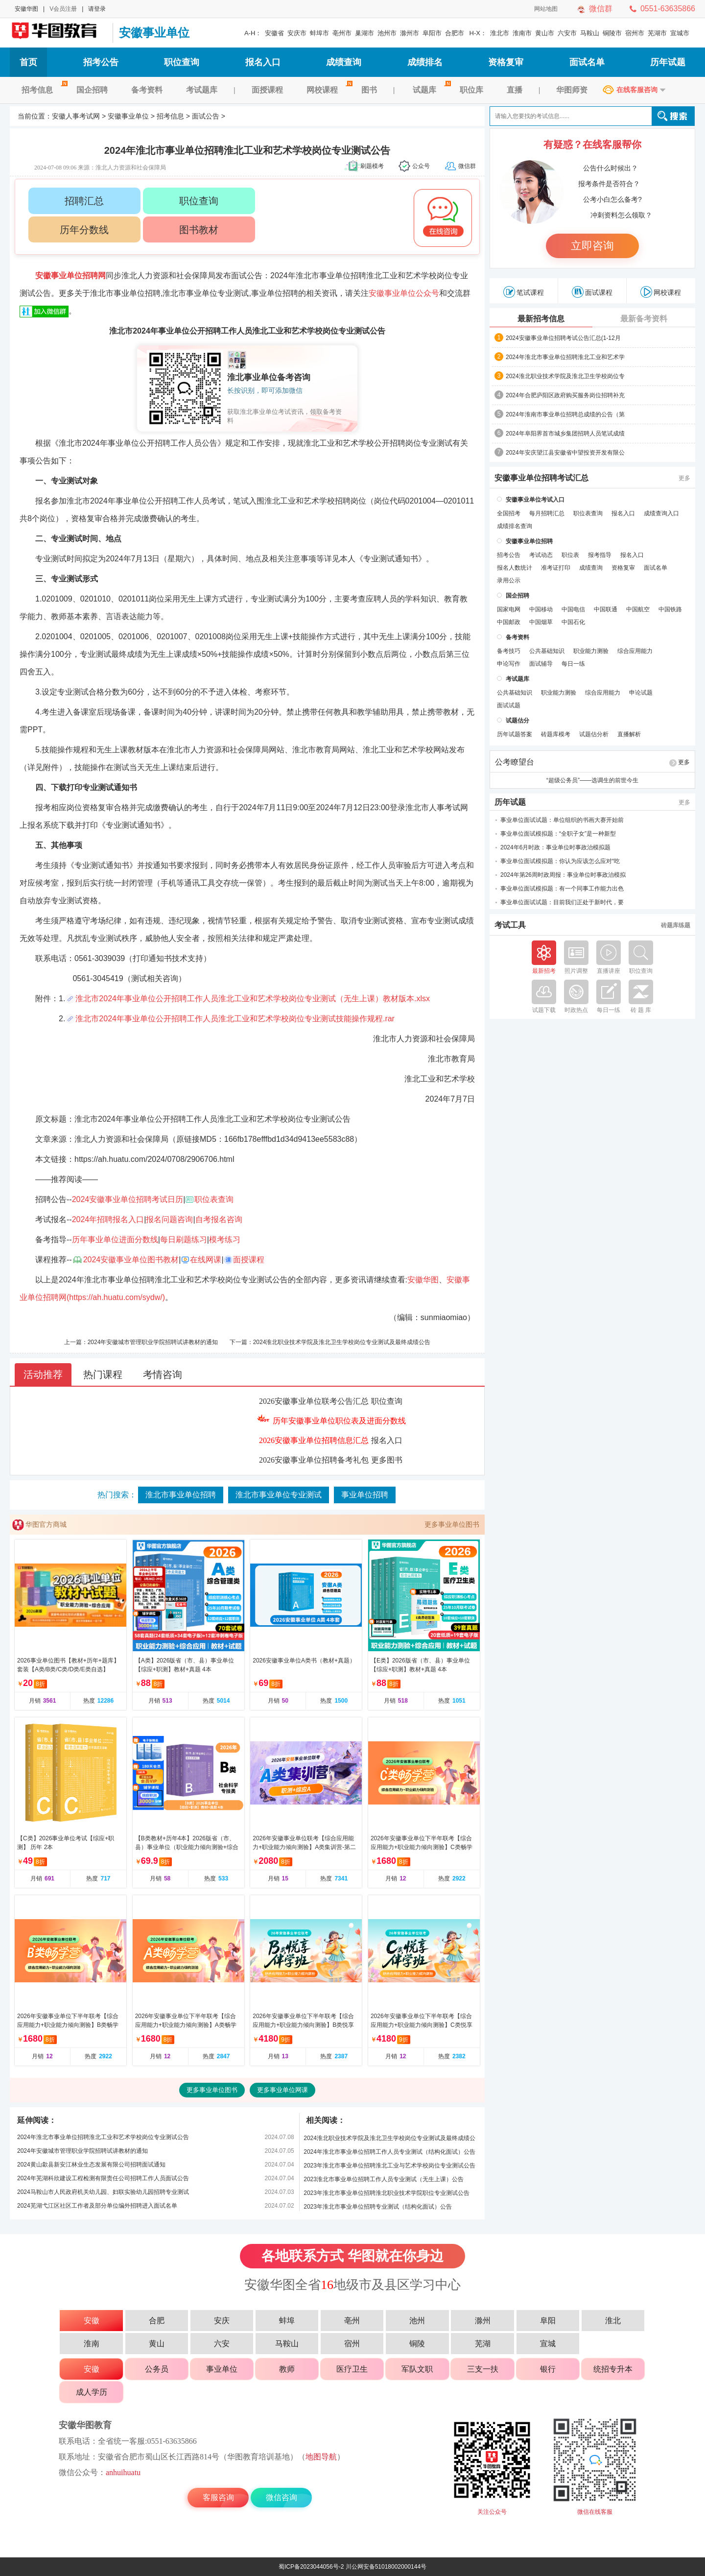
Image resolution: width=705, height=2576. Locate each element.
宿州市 (634, 33)
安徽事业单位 (154, 32)
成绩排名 (425, 62)
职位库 (471, 90)
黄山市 (544, 33)
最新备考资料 (643, 318)
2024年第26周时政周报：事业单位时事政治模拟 (563, 874)
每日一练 (573, 663)
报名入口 (263, 62)
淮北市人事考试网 (436, 807)
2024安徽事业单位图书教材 (131, 1259)
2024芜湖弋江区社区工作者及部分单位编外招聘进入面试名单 (97, 2205)
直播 (514, 90)
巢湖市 (364, 33)
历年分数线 (84, 229)
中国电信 (573, 609)
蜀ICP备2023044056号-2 (311, 2566)
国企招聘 (92, 90)
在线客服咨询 (637, 90)
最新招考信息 (540, 318)
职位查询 (181, 62)
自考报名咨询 (218, 1219)
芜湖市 (657, 33)
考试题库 (201, 90)
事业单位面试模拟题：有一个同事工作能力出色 (562, 888)
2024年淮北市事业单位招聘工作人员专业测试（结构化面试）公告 (389, 2151)
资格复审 (505, 62)
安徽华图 (26, 8)
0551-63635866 (667, 8)
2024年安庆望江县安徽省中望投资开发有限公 (565, 452)
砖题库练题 (675, 925)
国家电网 (508, 609)
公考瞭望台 (514, 762)
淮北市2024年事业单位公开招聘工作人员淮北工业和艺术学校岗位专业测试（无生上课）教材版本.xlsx (252, 998)
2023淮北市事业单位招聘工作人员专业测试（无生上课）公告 (384, 2179)
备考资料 (147, 90)
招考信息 (43, 90)
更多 (684, 478)
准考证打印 (555, 567)
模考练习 (224, 1239)
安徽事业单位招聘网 (70, 275)
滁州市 (409, 33)
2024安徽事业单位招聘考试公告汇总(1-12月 (563, 338)
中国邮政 (508, 622)
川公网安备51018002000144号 (386, 2566)
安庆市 (296, 33)
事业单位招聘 (364, 1495)
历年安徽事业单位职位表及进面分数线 (339, 1421)
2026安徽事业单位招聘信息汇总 (314, 1440)
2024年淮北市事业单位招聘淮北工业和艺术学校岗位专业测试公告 (103, 2137)
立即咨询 (592, 246)
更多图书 (386, 1460)
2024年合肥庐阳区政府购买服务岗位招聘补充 (565, 395)
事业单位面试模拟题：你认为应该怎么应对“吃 (560, 861)
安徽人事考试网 (59, 33)
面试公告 (205, 116)
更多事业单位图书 (451, 1524)
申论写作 (508, 663)
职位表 (570, 555)
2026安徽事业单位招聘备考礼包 (314, 1460)
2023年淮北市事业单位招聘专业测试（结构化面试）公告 (378, 2206)
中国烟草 (541, 622)
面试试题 (508, 705)
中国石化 (573, 622)
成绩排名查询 (514, 526)
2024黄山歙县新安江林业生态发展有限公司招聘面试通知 (91, 2164)
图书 (369, 90)
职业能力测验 (591, 651)
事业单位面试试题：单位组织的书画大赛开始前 (562, 820)
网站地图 (546, 8)
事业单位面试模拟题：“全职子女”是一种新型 (558, 833)
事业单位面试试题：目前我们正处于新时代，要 (562, 902)
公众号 (421, 166)
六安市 (567, 33)
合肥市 (454, 33)
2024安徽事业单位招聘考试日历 (128, 1199)
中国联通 (605, 609)
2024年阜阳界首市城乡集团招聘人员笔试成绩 (565, 433)
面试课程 (592, 292)
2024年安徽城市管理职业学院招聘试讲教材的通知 (153, 1342)
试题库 (430, 90)
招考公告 (100, 62)
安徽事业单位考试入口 (535, 499)
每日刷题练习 (183, 1239)
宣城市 (679, 33)
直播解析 (629, 734)
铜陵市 (612, 33)
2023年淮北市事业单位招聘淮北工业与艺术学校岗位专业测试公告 (389, 2165)
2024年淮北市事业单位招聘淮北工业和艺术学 (565, 357)
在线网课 (205, 1259)
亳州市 (342, 33)
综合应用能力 (635, 651)
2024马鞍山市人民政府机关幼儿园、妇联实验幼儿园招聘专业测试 (103, 2192)
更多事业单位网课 (282, 2090)
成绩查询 (343, 62)
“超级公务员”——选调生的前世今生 (592, 780)
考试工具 (510, 925)
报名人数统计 (514, 567)
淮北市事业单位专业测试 (278, 1495)
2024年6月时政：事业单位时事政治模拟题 (555, 847)
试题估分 (517, 720)
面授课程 (267, 90)
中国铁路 (670, 609)
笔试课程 (523, 292)
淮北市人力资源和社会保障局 (218, 750)
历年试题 (667, 62)
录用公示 (508, 580)
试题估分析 (594, 734)
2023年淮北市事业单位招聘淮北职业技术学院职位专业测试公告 (387, 2193)
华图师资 (572, 90)
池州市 (387, 33)
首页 (28, 62)
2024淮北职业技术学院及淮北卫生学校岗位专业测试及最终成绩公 (389, 2138)
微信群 (600, 8)
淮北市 (499, 33)
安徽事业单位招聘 (529, 541)
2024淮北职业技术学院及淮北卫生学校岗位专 (565, 376)
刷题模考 (372, 166)
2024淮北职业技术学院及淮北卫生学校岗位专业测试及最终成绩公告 (342, 1342)
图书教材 (198, 229)
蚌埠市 (319, 33)
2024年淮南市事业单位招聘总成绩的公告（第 (565, 414)
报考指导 (599, 555)
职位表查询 (214, 1199)
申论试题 (641, 692)
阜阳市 (432, 33)
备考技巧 (508, 651)
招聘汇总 (84, 200)
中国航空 (638, 609)
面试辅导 (541, 663)
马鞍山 (589, 33)
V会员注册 (63, 8)
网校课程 (328, 90)
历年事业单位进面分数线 (115, 1239)
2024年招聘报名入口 (108, 1219)
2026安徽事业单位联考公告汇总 (314, 1401)
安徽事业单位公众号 (404, 293)
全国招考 (508, 513)
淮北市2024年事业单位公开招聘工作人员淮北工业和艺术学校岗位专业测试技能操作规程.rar (235, 1018)
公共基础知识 (546, 651)
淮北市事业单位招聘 (180, 1495)
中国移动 (541, 609)
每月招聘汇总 (546, 513)
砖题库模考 (555, 734)
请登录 (97, 8)
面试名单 (587, 62)
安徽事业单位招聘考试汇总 (541, 478)
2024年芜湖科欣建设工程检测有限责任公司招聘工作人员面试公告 (103, 2178)
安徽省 (274, 33)
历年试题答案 (514, 734)
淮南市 (522, 33)
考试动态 (541, 555)
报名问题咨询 (169, 1219)
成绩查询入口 (661, 513)
